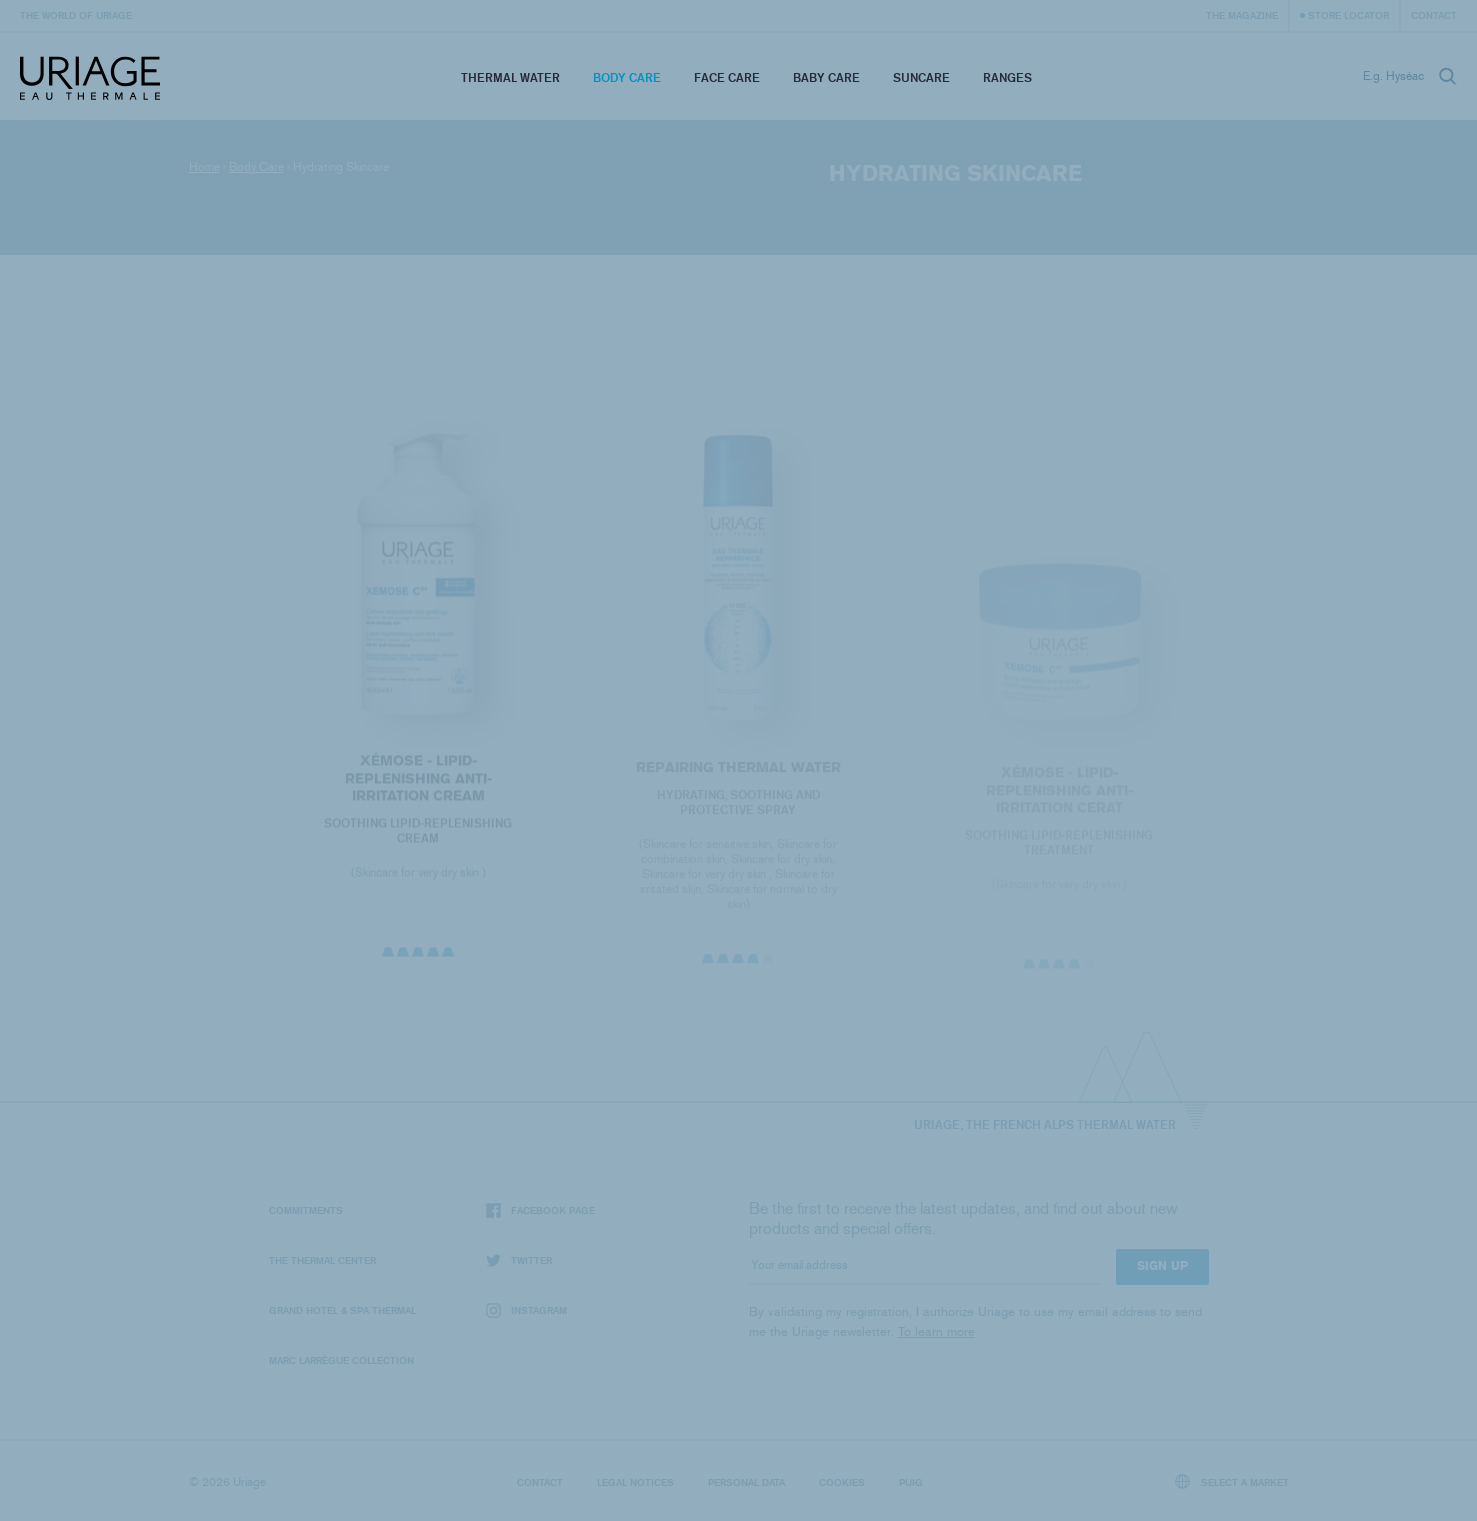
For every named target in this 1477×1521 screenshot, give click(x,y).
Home (204, 167)
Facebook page (540, 1210)
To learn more (936, 1331)
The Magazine (1242, 15)
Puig (911, 1482)
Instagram (526, 1310)
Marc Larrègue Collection (341, 1360)
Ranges (1007, 77)
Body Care (627, 77)
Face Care (727, 77)
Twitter (519, 1260)
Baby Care (826, 77)
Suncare (921, 77)
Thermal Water (510, 77)
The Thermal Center (322, 1260)
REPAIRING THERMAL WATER (738, 772)
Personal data (746, 1482)
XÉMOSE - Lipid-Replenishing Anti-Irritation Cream (418, 782)
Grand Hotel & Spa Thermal (342, 1310)
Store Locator (1348, 15)
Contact (1434, 15)
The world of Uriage (76, 15)
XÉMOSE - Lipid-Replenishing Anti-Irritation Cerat (1058, 796)
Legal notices (635, 1482)
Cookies (842, 1482)
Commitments (306, 1210)
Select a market (1232, 1481)
